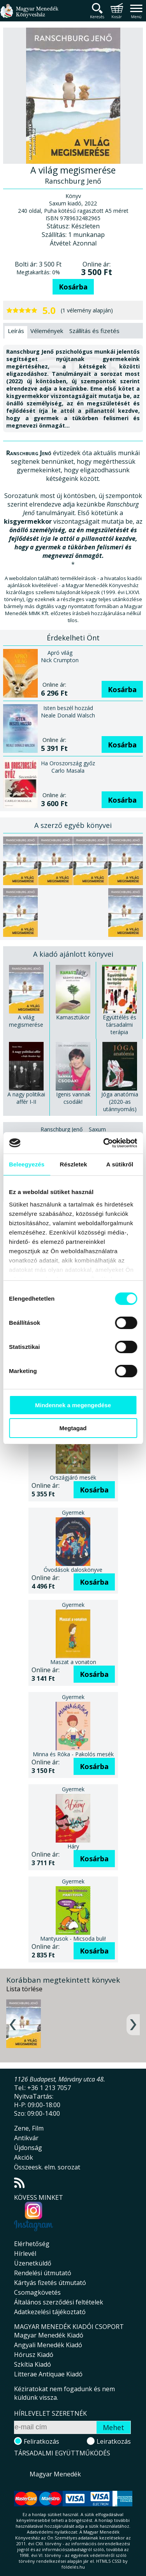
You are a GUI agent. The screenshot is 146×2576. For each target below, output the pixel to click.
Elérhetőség (31, 2243)
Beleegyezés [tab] (26, 1164)
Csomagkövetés (37, 2292)
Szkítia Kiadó (32, 2364)
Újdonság (28, 2147)
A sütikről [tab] (120, 1164)
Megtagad (72, 1428)
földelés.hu (73, 2567)
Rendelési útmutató (42, 2273)
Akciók (23, 2157)
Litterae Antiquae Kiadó (48, 2374)
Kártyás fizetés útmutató (50, 2282)
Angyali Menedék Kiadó (48, 2345)
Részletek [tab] (73, 1164)
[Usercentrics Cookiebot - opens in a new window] (104, 1143)
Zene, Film (29, 2128)
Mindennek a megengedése (73, 1405)
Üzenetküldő (32, 2263)
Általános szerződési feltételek (58, 2302)
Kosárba (73, 286)
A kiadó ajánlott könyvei (73, 954)
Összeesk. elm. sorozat (47, 2167)
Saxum (97, 1129)
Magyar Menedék (55, 2474)
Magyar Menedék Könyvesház (29, 15)
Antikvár (26, 2138)
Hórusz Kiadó (33, 2354)
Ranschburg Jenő (61, 1129)
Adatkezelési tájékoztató (50, 2312)
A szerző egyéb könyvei (73, 825)
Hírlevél (25, 2253)
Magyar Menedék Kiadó (48, 2335)
